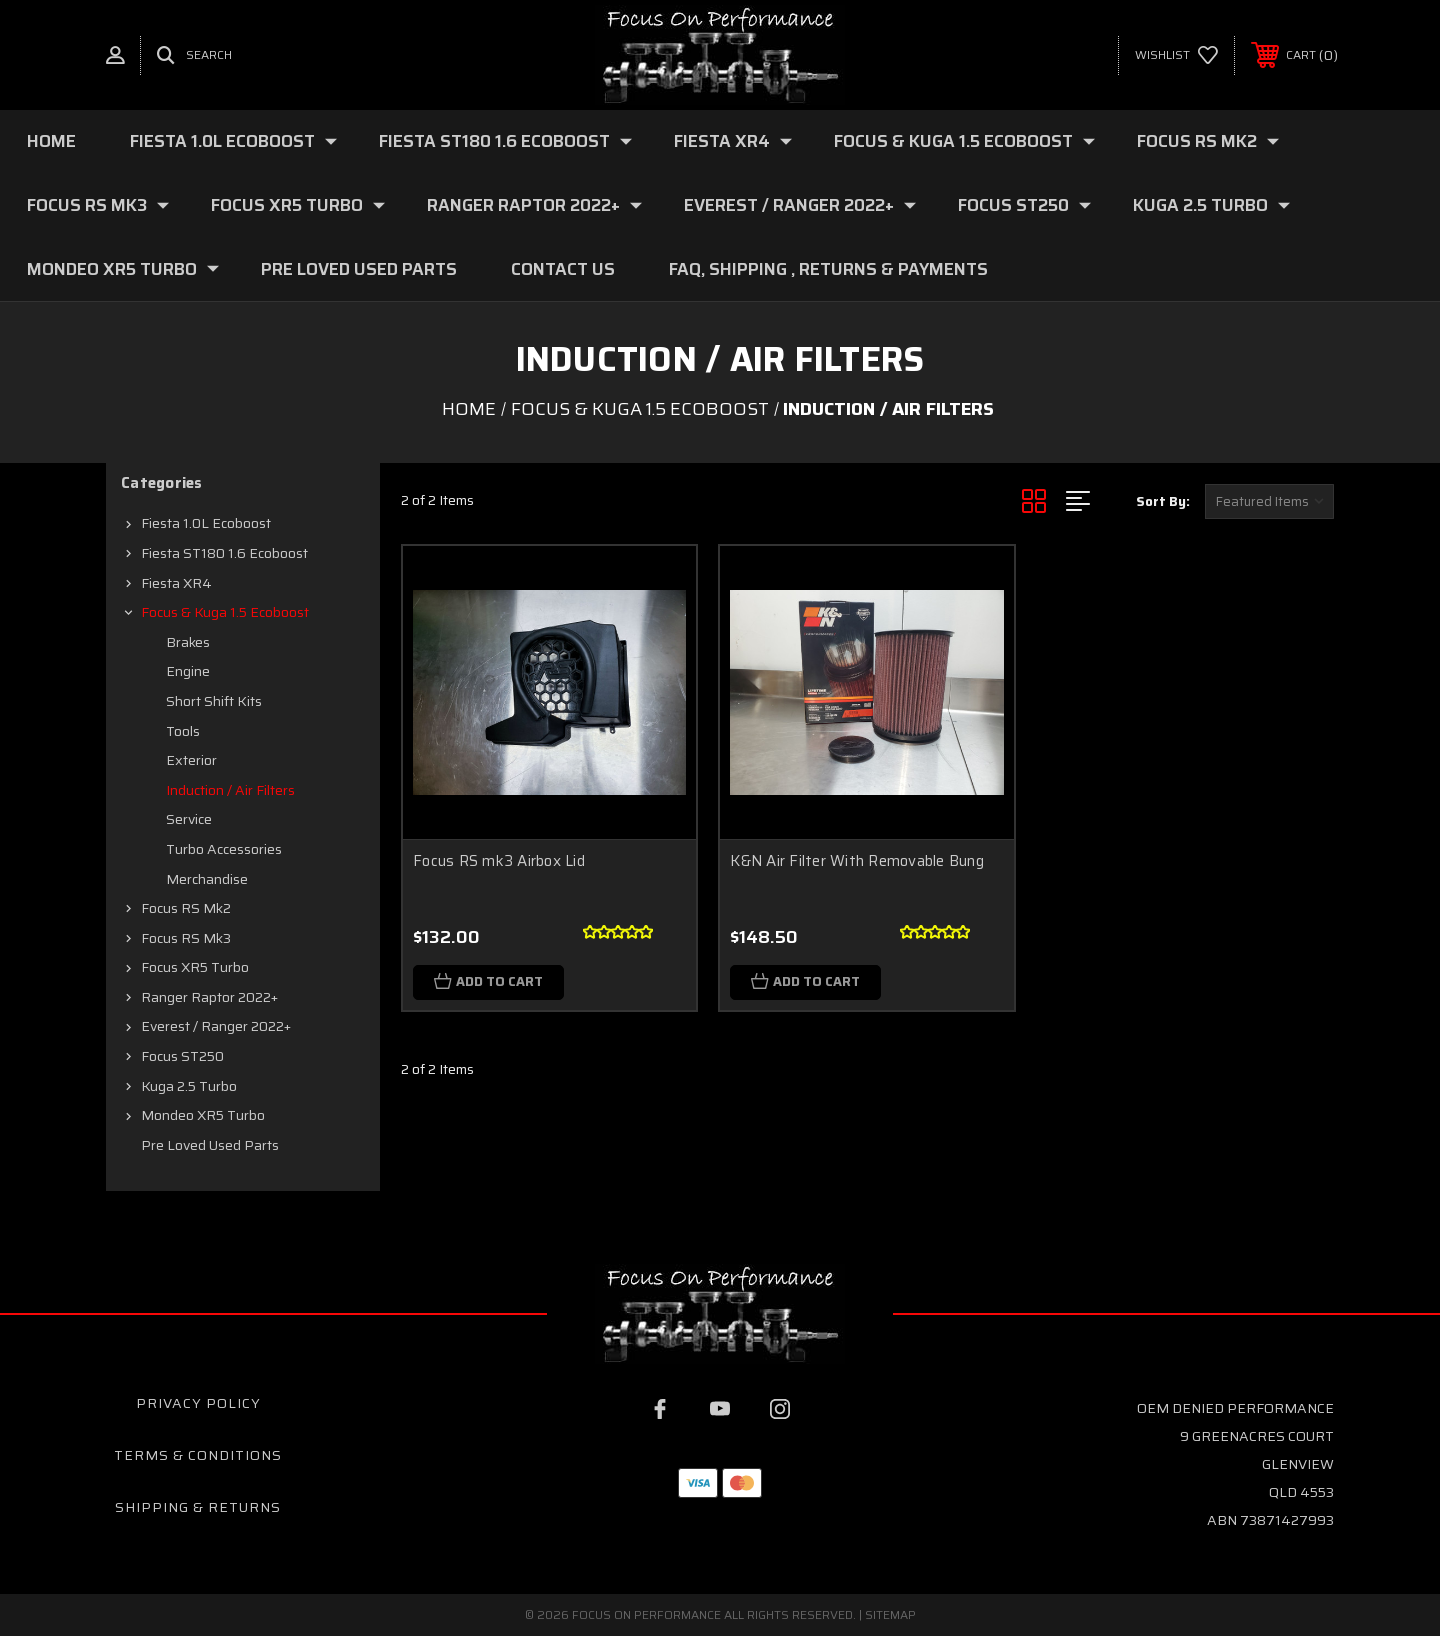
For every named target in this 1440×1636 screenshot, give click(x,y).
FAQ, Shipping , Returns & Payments (828, 269)
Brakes (188, 642)
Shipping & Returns (198, 1507)
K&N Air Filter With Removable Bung (857, 861)
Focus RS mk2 (1208, 141)
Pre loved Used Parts (359, 269)
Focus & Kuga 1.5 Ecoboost (964, 141)
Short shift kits (214, 701)
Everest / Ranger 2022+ (800, 205)
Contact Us (563, 269)
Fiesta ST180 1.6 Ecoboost (505, 141)
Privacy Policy (198, 1403)
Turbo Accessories (224, 849)
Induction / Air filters (230, 790)
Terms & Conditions (198, 1455)
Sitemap (890, 1614)
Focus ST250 (1024, 205)
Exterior (191, 760)
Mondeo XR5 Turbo (123, 269)
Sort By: (1163, 501)
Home (51, 141)
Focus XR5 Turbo (298, 205)
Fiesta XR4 (733, 141)
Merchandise (207, 879)
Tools (183, 731)
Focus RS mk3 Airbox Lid (499, 861)
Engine (188, 671)
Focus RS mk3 (98, 205)
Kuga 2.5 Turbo (1211, 205)
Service (189, 819)
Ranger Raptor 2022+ (534, 205)
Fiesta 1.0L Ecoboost (233, 141)
